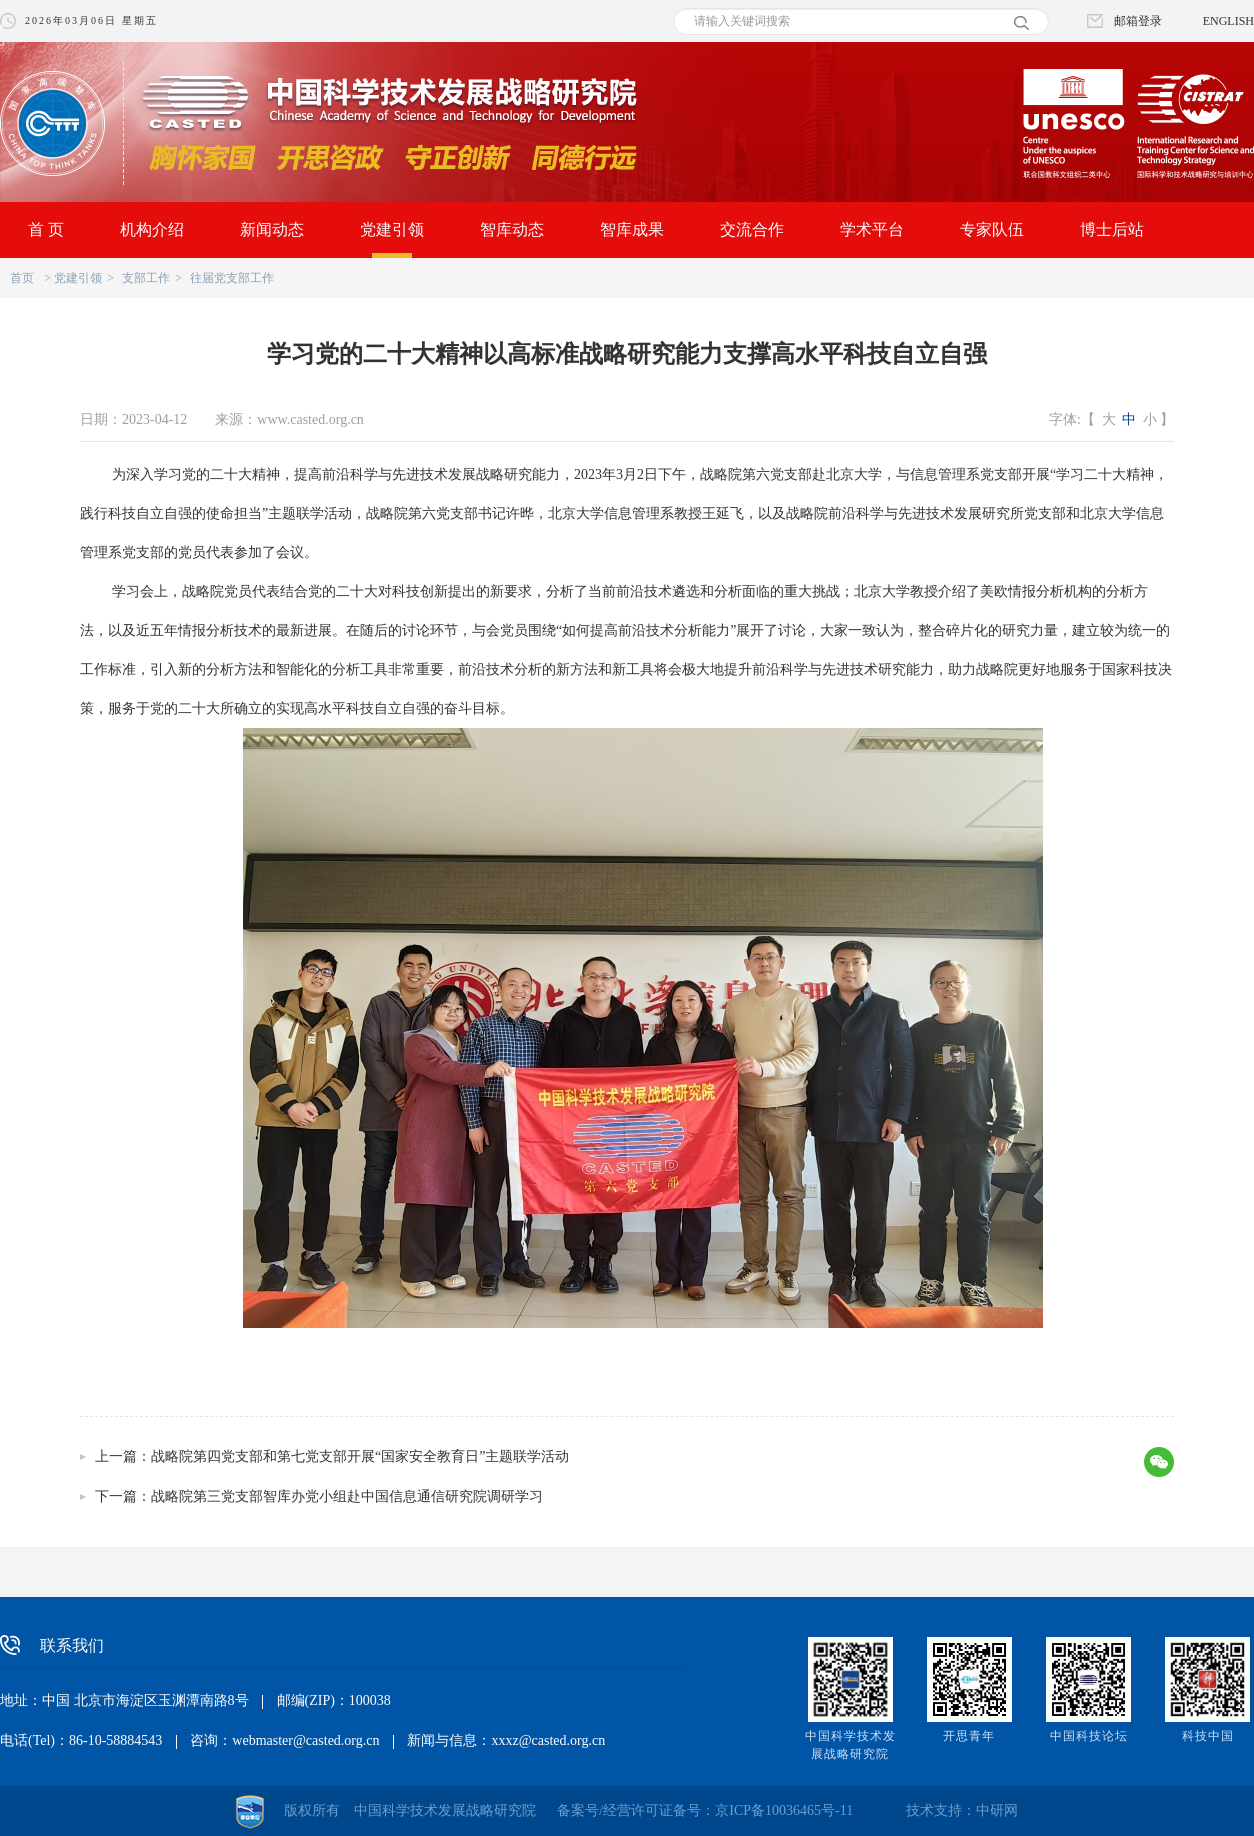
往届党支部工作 (232, 278)
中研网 (997, 1810)
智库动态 (512, 229)
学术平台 (872, 229)
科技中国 (1208, 1736)
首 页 (46, 229)
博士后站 (1112, 229)
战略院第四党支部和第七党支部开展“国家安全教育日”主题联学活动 (360, 1456)
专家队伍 (992, 229)
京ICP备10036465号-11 (784, 1810)
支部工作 (146, 278)
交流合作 (752, 229)
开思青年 (969, 1736)
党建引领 (392, 229)
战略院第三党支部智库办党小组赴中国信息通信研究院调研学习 (347, 1496)
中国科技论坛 (1089, 1736)
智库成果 (632, 229)
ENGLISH (1228, 21)
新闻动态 (272, 229)
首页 (22, 278)
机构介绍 (152, 229)
